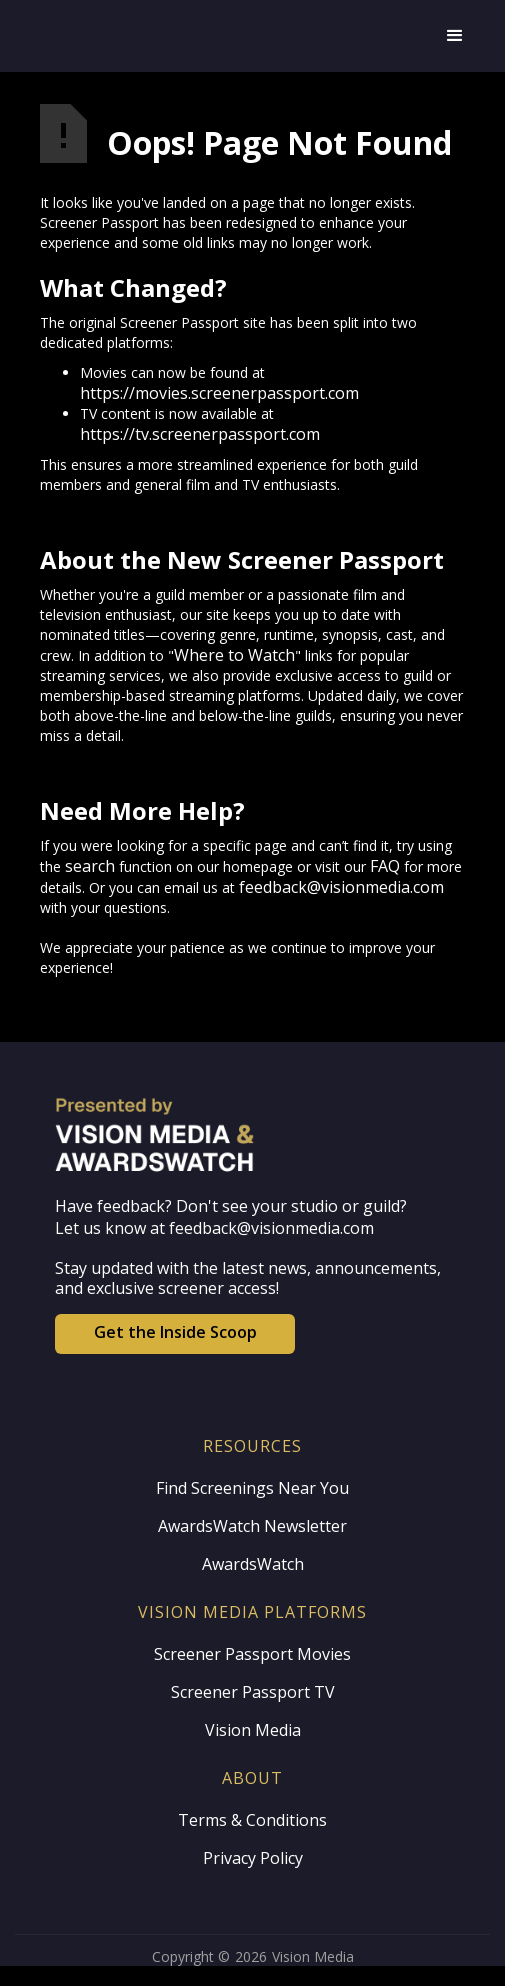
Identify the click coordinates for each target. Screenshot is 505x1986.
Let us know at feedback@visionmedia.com (214, 1228)
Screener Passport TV (253, 1692)
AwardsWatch (253, 1564)
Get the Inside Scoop (175, 1332)
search (90, 866)
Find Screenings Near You (252, 1488)
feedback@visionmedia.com (341, 887)
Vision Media (253, 1730)
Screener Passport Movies (252, 1654)
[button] (455, 36)
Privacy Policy (253, 1858)
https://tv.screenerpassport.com (200, 434)
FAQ (385, 866)
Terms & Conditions (252, 1820)
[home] (232, 36)
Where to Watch (234, 655)
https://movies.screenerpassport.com (219, 393)
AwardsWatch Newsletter (252, 1526)
